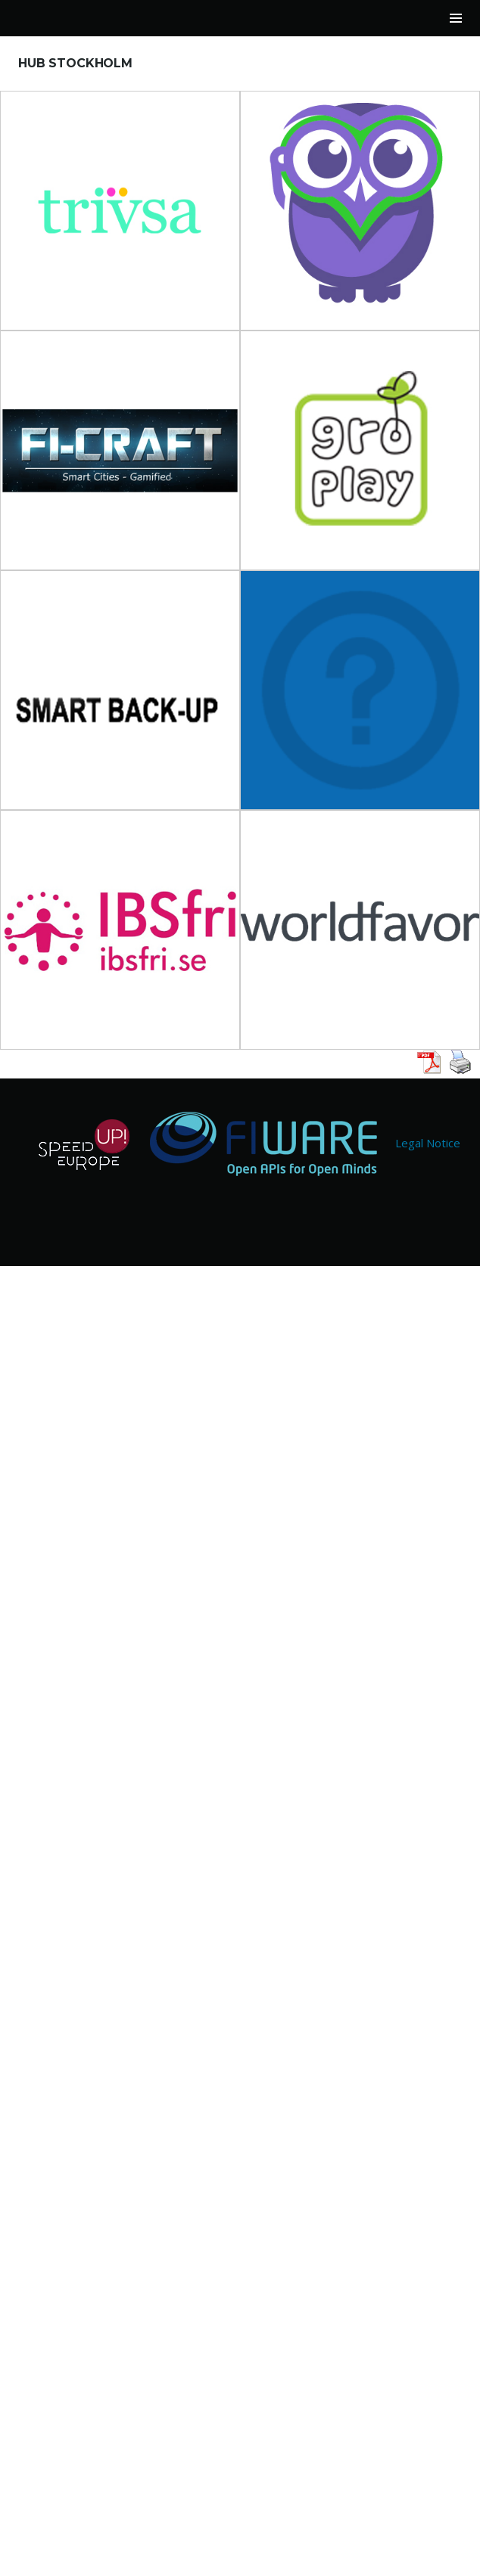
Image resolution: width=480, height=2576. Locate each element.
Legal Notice (427, 1142)
